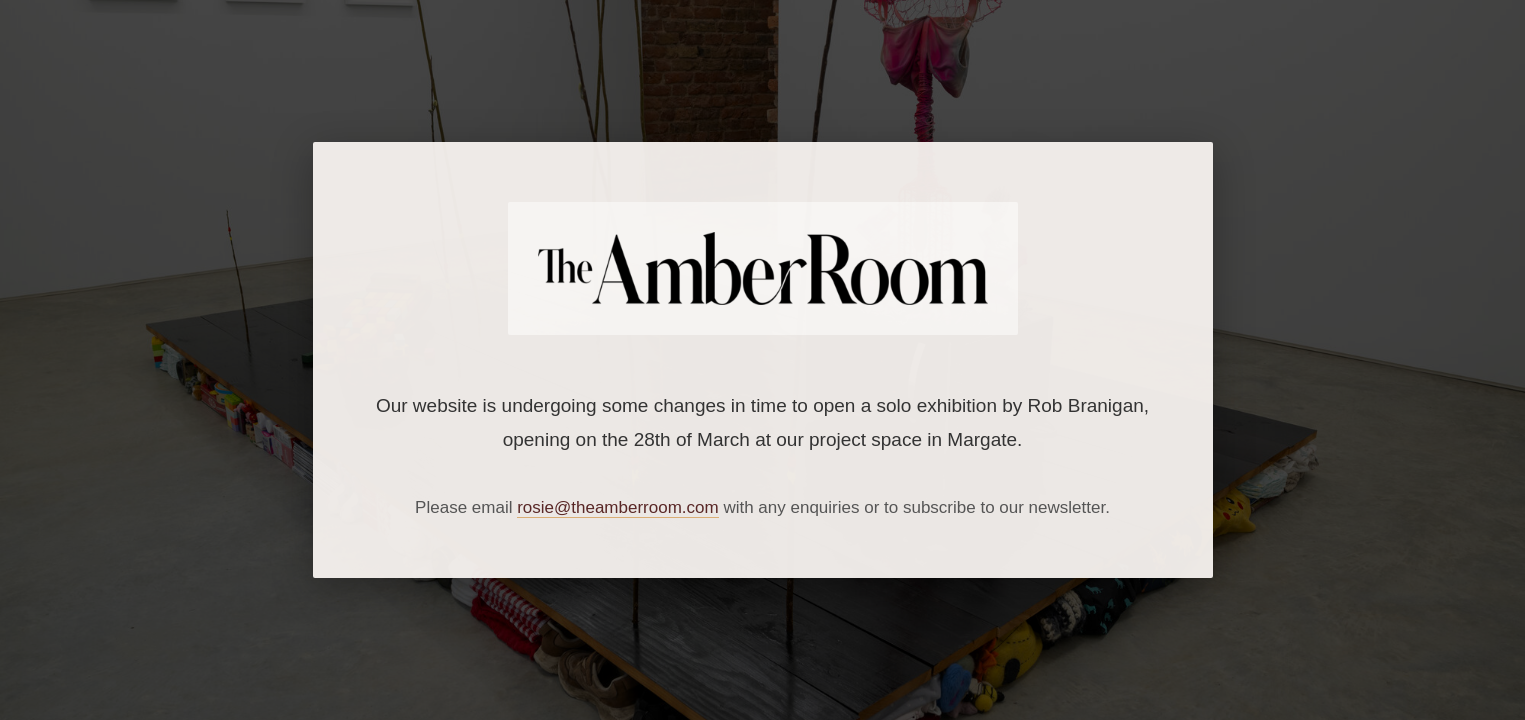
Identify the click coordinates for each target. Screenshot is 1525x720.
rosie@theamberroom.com (618, 507)
